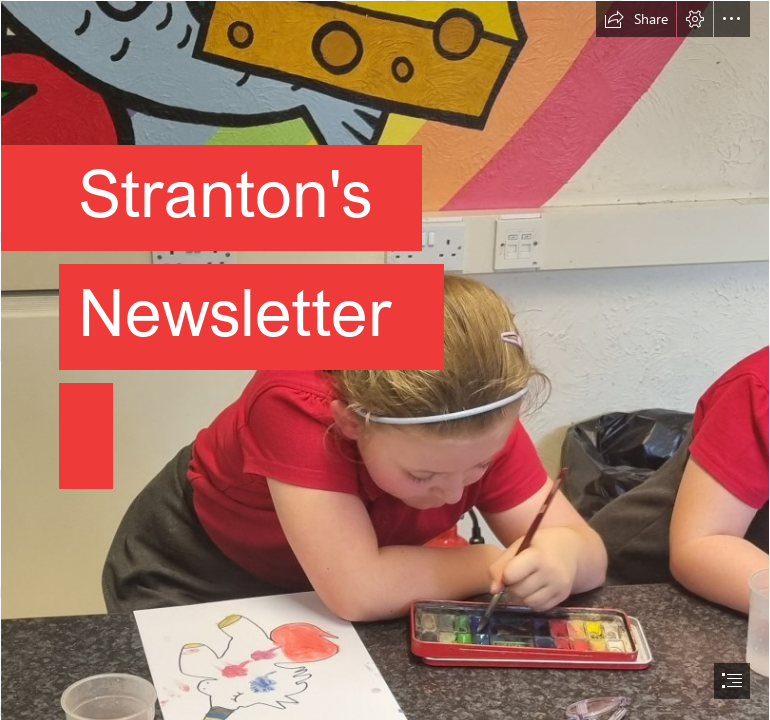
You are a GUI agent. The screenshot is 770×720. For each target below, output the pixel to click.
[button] (636, 19)
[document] (385, 360)
